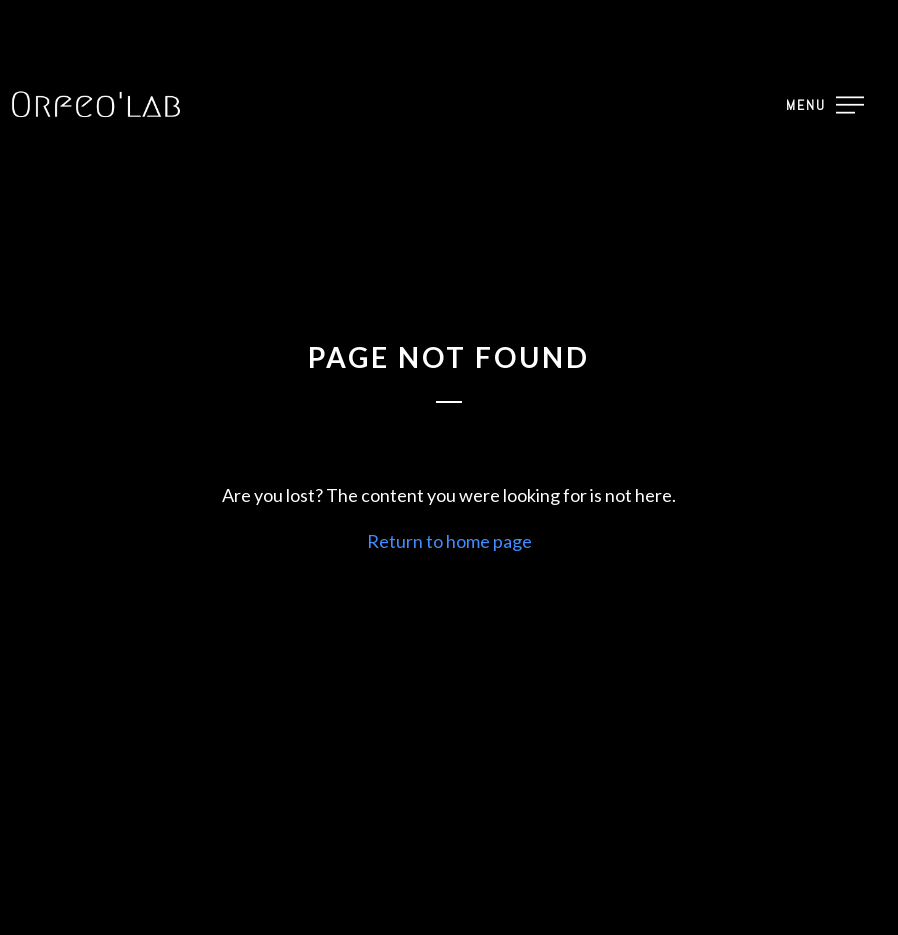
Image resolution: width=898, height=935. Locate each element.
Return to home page (449, 541)
